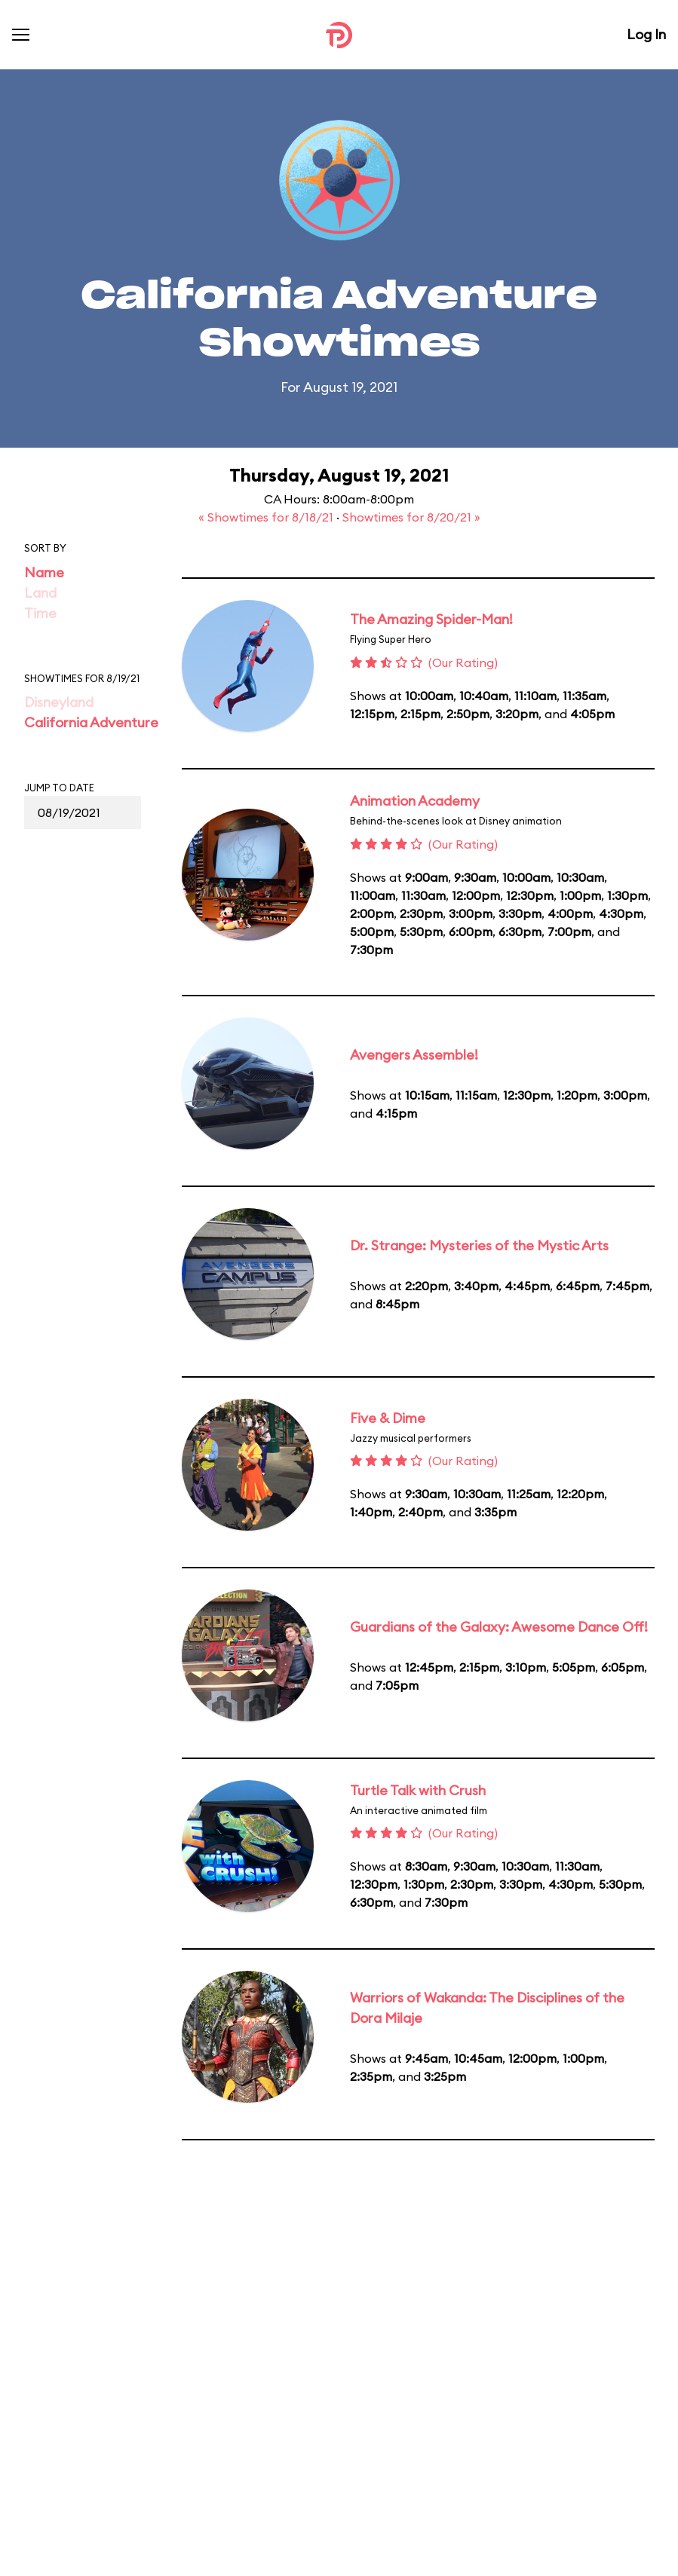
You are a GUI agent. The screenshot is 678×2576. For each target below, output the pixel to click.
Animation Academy (415, 800)
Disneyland (59, 702)
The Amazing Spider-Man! (431, 619)
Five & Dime (387, 1418)
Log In (646, 34)
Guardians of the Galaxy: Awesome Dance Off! (499, 1626)
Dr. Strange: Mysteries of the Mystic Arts (479, 1245)
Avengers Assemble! (414, 1054)
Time (40, 613)
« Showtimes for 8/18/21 (267, 517)
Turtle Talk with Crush (418, 1790)
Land (40, 592)
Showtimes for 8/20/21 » (411, 517)
